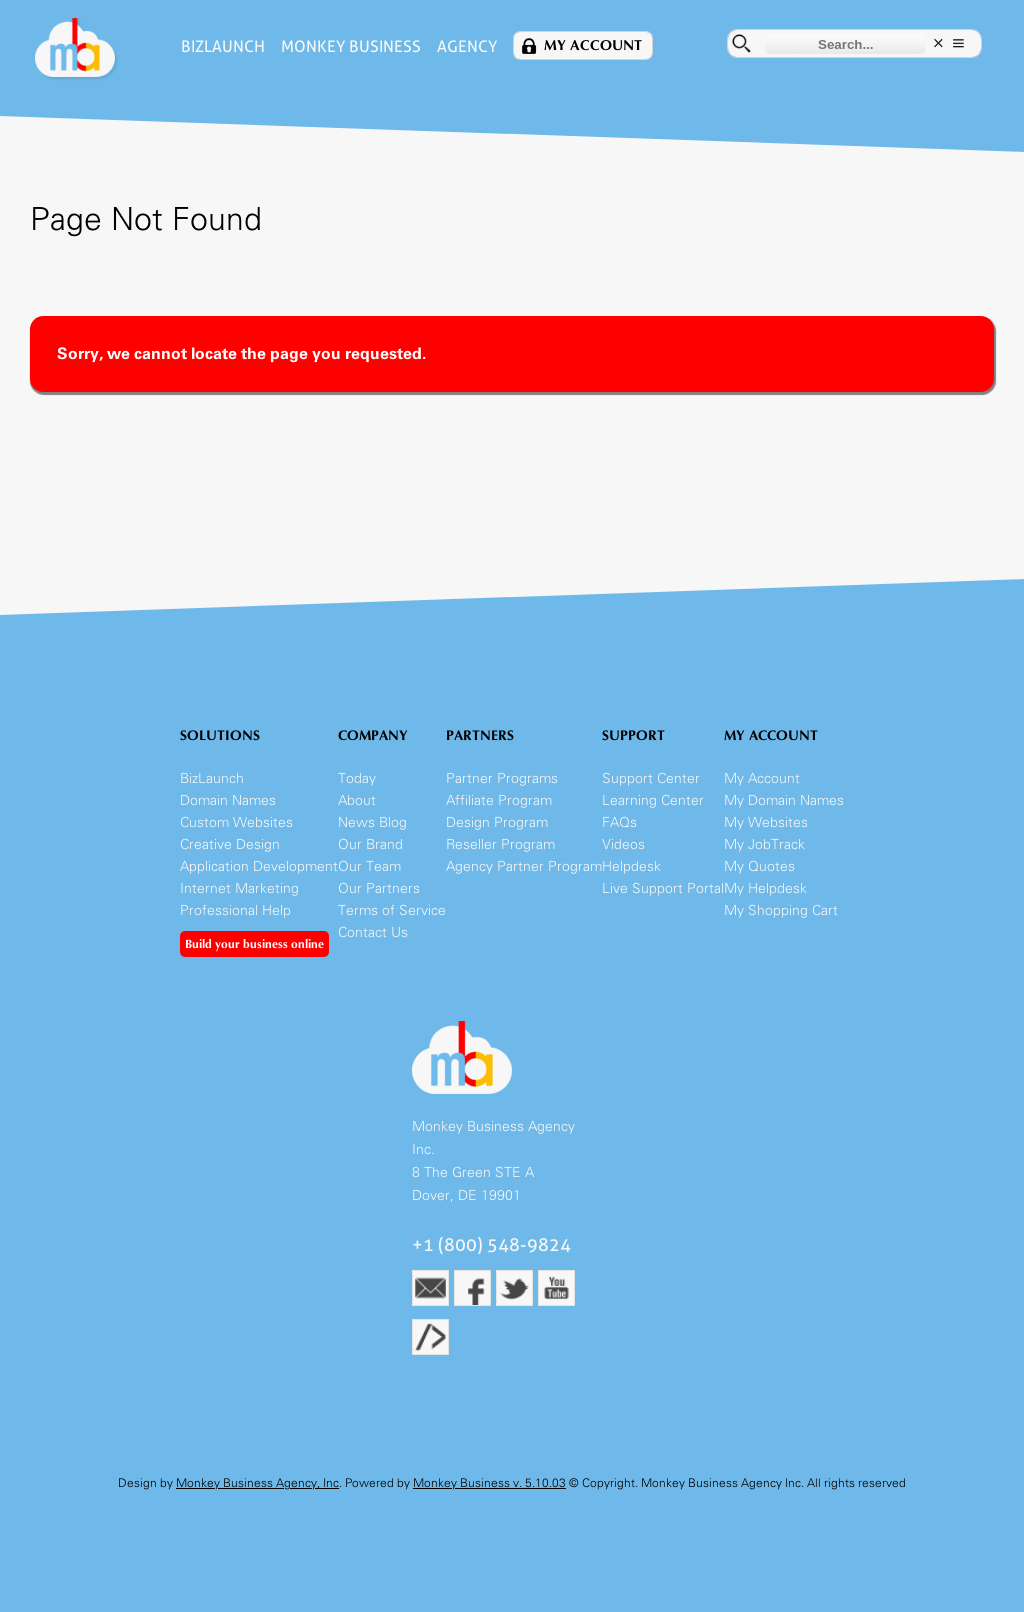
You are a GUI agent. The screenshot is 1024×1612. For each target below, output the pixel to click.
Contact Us (373, 932)
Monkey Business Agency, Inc (257, 1483)
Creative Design (230, 844)
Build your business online (254, 944)
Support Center (651, 778)
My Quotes (759, 866)
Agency (467, 46)
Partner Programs (502, 778)
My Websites (766, 822)
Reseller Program (500, 844)
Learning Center (653, 800)
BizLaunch (223, 46)
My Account (593, 45)
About (357, 800)
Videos (623, 844)
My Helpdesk (765, 888)
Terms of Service (392, 910)
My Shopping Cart (781, 910)
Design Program (497, 822)
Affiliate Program (499, 800)
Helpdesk (631, 866)
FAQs (619, 822)
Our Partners (379, 888)
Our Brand (370, 844)
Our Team (369, 866)
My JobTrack (764, 844)
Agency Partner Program (524, 866)
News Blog (372, 822)
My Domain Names (784, 800)
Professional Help (235, 910)
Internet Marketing (239, 888)
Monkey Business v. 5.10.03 (489, 1483)
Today (357, 778)
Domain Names (228, 800)
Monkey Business (351, 46)
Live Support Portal (663, 888)
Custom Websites (236, 822)
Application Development (259, 866)
